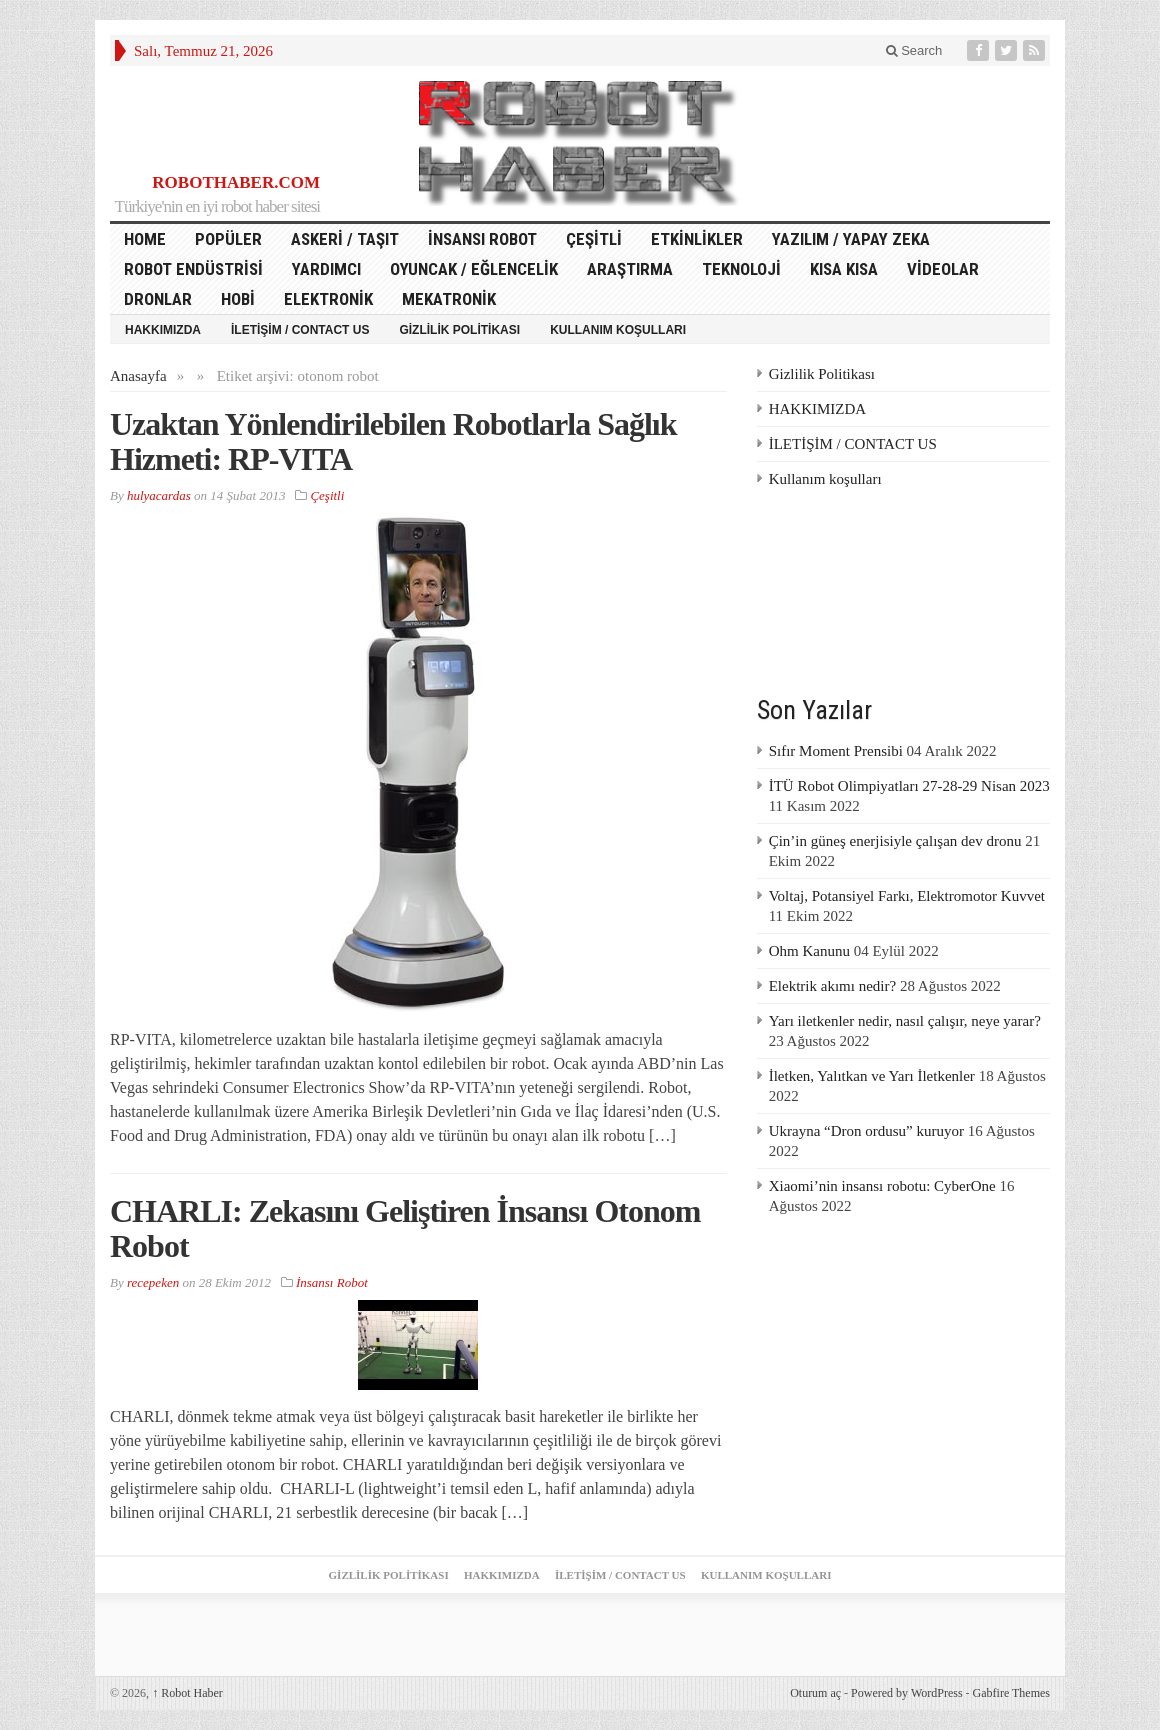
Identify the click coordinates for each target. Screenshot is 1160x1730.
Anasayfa (138, 376)
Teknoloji (741, 269)
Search (914, 50)
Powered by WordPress (906, 1693)
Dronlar (158, 299)
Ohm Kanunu (809, 951)
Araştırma (630, 269)
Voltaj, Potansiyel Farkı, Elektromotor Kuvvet (907, 896)
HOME (145, 239)
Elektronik (328, 299)
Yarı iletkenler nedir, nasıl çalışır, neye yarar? (905, 1021)
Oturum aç (815, 1693)
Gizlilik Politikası (459, 330)
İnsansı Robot (482, 239)
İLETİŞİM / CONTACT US (300, 330)
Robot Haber (187, 1693)
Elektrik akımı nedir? (832, 986)
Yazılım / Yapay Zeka (851, 239)
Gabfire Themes (1011, 1693)
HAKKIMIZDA (163, 330)
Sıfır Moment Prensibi (836, 751)
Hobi (238, 299)
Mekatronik (449, 299)
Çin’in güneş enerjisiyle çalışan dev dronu (895, 841)
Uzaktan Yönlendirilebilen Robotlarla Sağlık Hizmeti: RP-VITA (393, 441)
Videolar (943, 269)
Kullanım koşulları (618, 330)
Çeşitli (594, 239)
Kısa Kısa (844, 269)
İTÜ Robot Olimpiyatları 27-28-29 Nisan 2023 (909, 786)
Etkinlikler (697, 239)
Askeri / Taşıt (345, 239)
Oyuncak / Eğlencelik (474, 269)
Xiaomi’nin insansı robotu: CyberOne (882, 1186)
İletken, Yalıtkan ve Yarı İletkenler (872, 1076)
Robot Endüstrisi (193, 269)
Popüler (228, 239)
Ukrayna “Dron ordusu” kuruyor (866, 1131)
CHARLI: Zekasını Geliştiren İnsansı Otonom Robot (405, 1228)
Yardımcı (326, 269)
